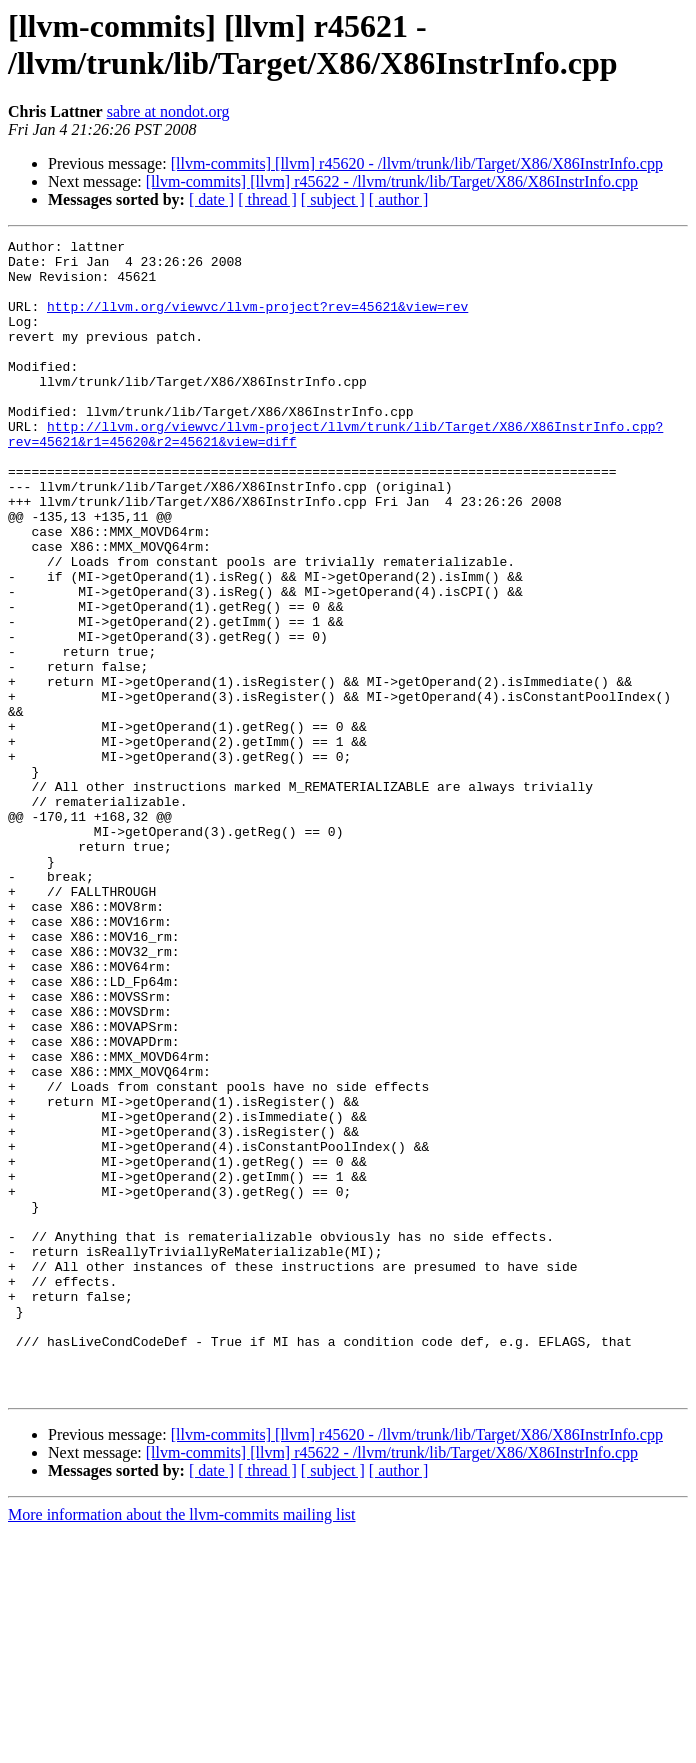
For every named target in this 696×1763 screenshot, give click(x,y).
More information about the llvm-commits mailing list (182, 1745)
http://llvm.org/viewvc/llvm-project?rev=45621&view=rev (257, 321)
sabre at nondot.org (168, 111)
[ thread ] (267, 199)
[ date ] (211, 199)
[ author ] (399, 199)
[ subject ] (333, 199)
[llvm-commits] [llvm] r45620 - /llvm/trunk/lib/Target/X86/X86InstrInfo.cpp (417, 163)
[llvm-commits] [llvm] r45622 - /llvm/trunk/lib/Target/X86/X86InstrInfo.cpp (392, 181)
